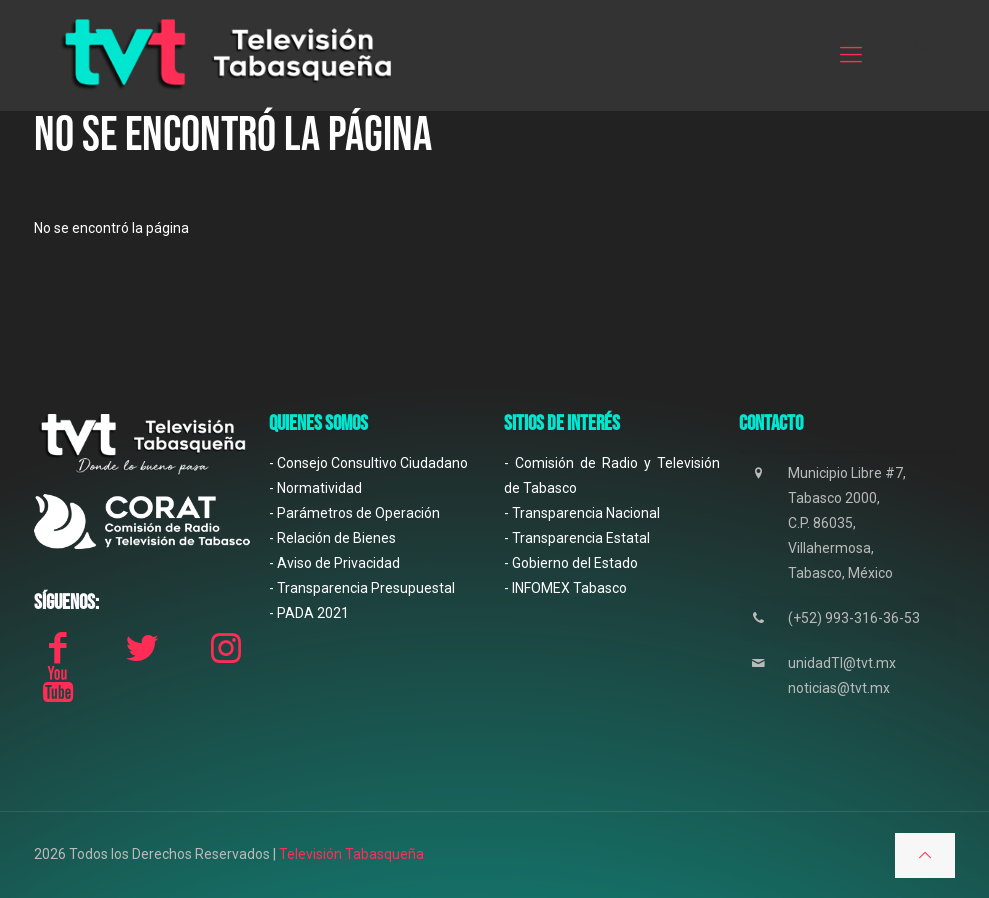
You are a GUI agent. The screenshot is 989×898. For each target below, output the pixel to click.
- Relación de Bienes (332, 538)
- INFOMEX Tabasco (565, 588)
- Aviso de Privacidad (334, 563)
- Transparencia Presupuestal (362, 588)
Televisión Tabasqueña (351, 854)
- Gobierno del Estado (571, 563)
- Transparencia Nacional (582, 513)
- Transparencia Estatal (577, 538)
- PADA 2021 (309, 613)
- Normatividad (315, 488)
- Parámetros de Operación (354, 513)
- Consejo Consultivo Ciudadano (368, 463)
